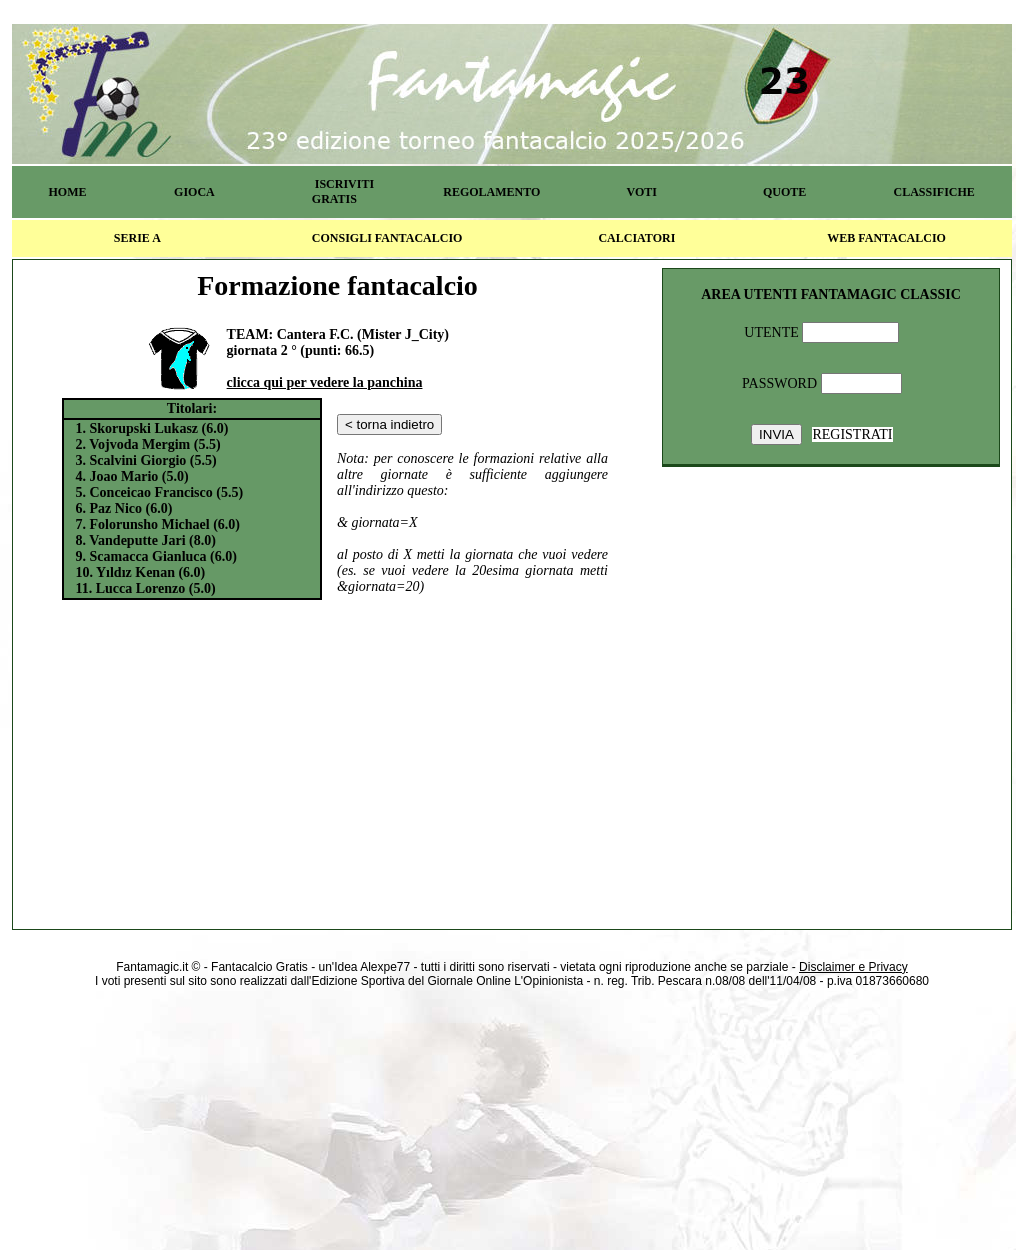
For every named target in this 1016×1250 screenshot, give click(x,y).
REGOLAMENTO (491, 192)
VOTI (642, 192)
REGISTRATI (852, 434)
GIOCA (194, 192)
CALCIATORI (636, 238)
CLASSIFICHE (934, 192)
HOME (67, 192)
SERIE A (137, 238)
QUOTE (784, 192)
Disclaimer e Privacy (853, 967)
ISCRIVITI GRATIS (343, 191)
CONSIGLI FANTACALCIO (387, 238)
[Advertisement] (338, 761)
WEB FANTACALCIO (886, 238)
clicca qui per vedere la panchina (325, 382)
